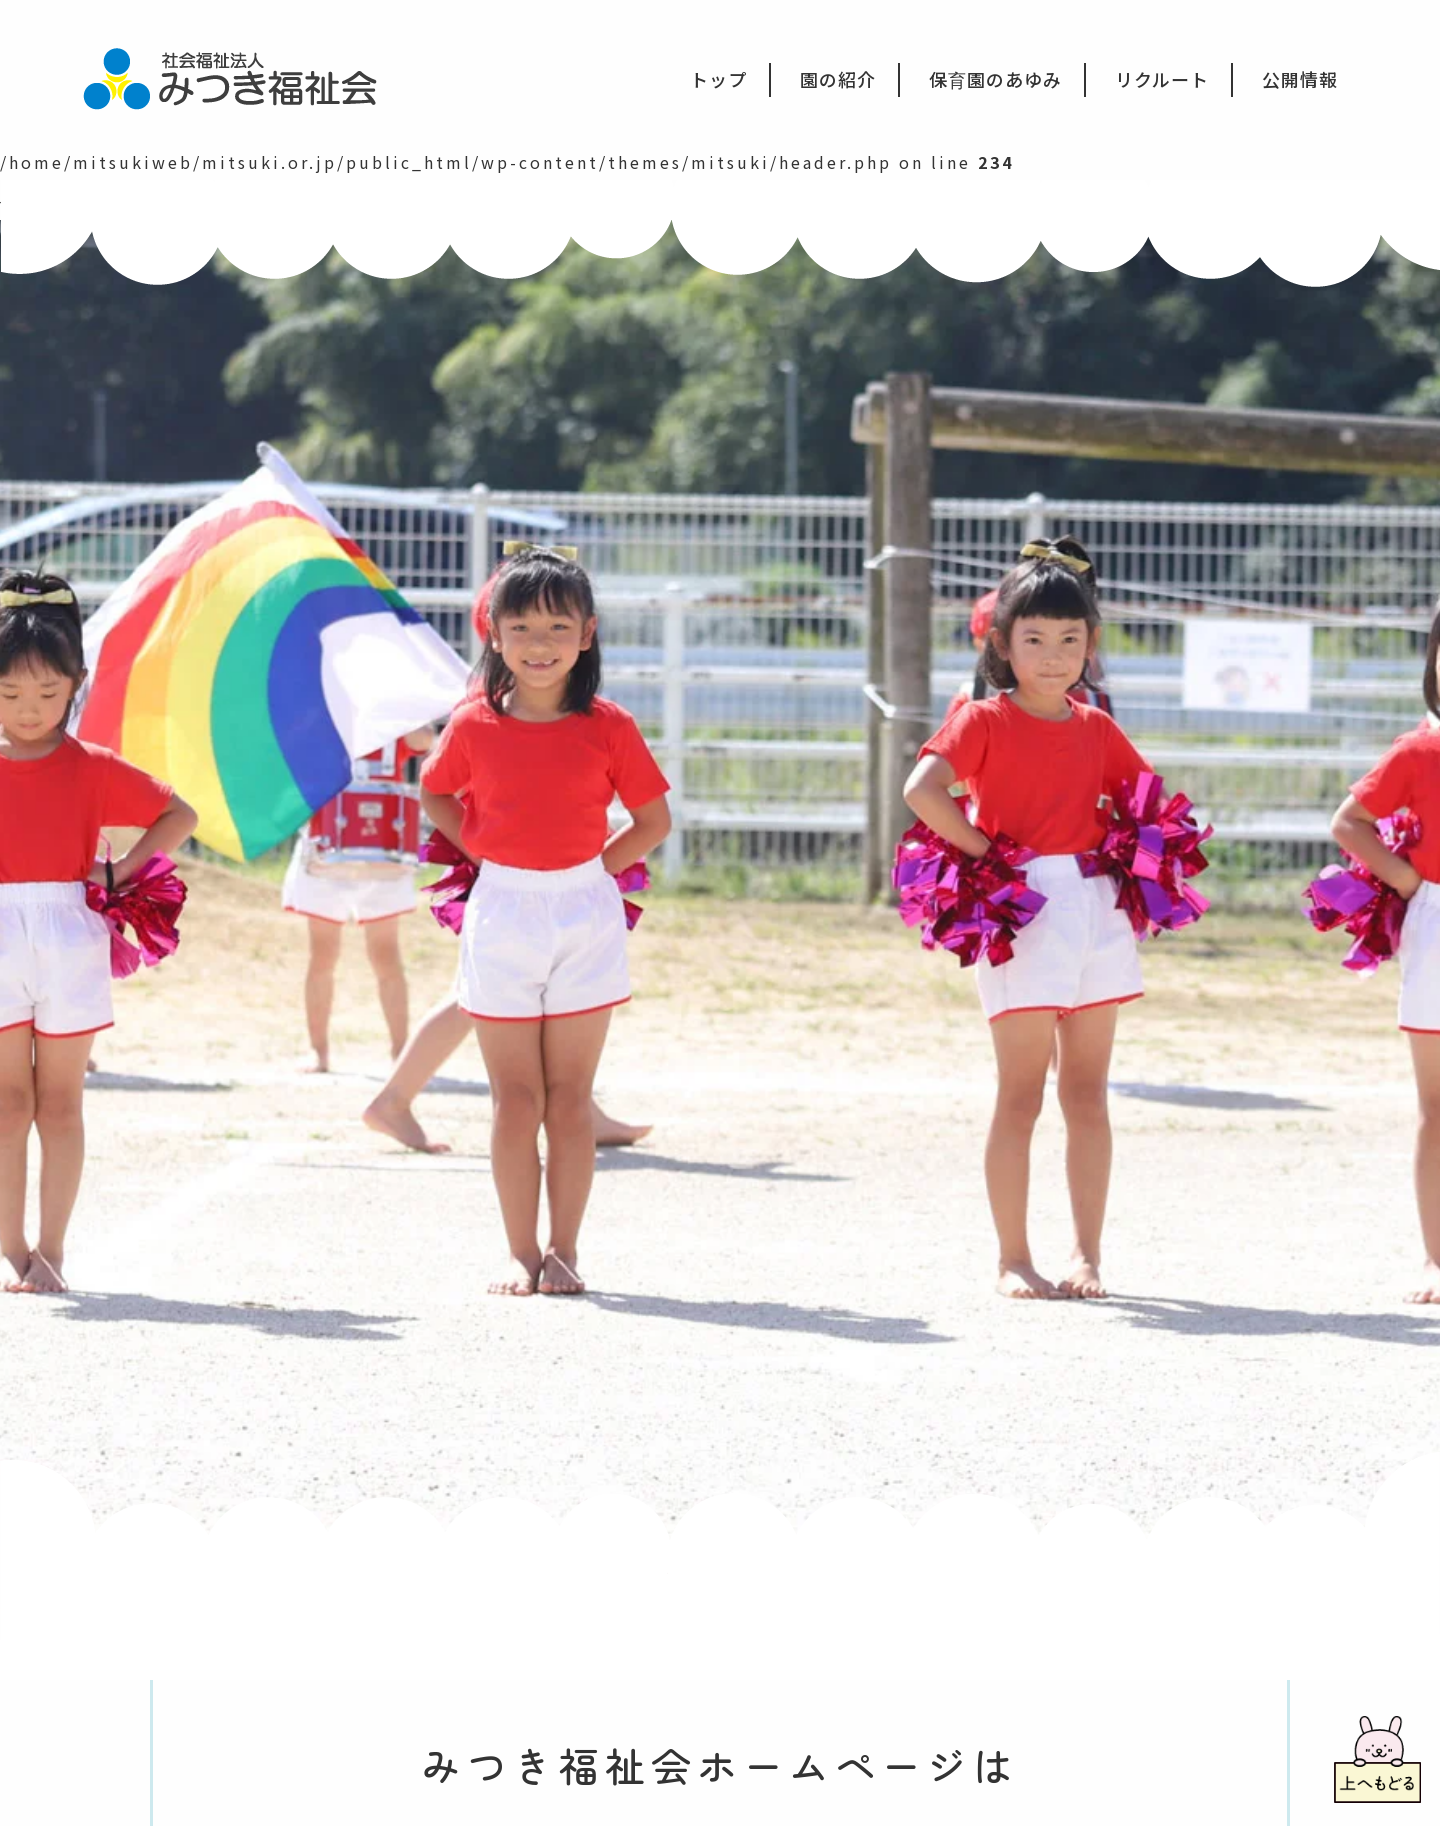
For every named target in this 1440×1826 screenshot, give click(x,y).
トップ (718, 79)
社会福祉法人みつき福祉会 (243, 77)
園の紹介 (838, 79)
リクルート (1162, 79)
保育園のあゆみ (995, 79)
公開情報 (1300, 79)
